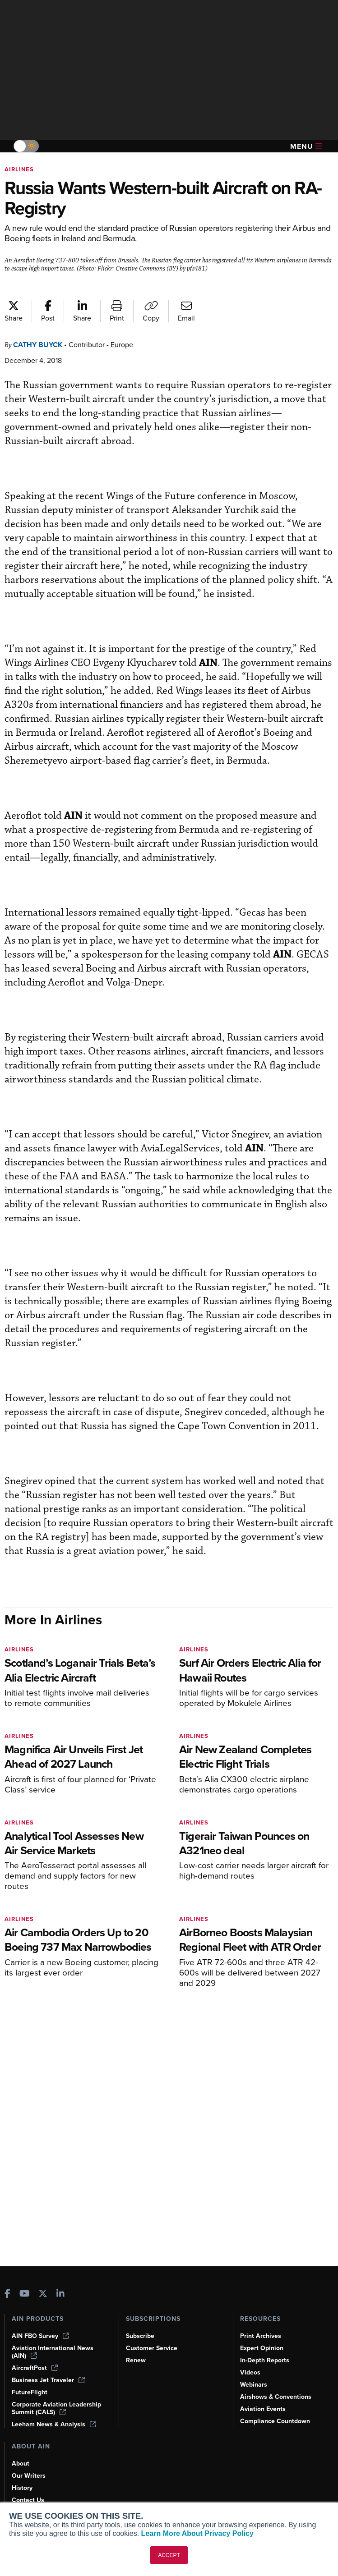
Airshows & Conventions (275, 2397)
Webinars (253, 2384)
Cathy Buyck (37, 344)
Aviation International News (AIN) (52, 2352)
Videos (250, 2372)
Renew (136, 2360)
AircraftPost (35, 2368)
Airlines (19, 169)
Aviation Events (263, 2409)
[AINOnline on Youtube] (24, 2294)
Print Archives (260, 2336)
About (20, 2463)
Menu (306, 146)
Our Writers (29, 2476)
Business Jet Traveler (48, 2380)
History (22, 2488)
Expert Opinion (261, 2348)
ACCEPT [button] (169, 2555)
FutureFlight (29, 2392)
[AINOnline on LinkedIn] (60, 2294)
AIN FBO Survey (40, 2336)
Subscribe (140, 2336)
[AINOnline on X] (42, 2294)
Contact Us (28, 2500)
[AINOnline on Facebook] (7, 2294)
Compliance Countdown (275, 2421)
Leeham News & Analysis (54, 2424)
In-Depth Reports (264, 2360)
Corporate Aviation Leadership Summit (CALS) (56, 2408)
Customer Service (151, 2348)
